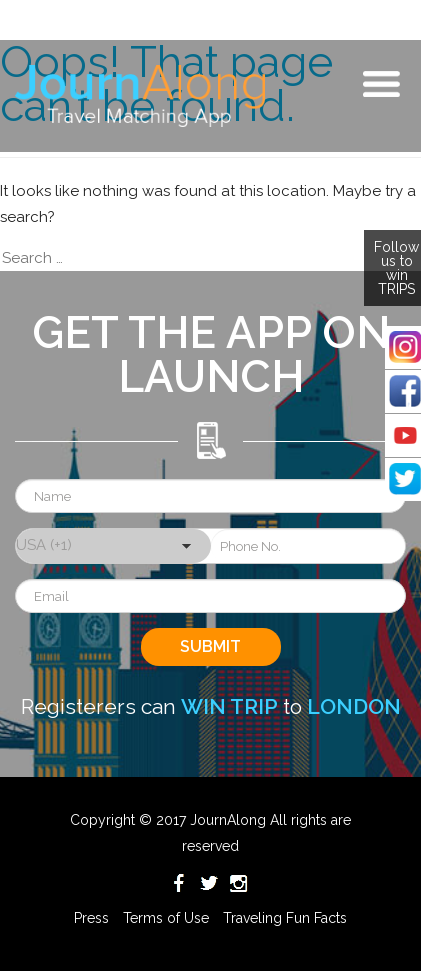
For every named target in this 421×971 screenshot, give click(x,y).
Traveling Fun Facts (285, 918)
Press (91, 918)
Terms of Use (166, 918)
